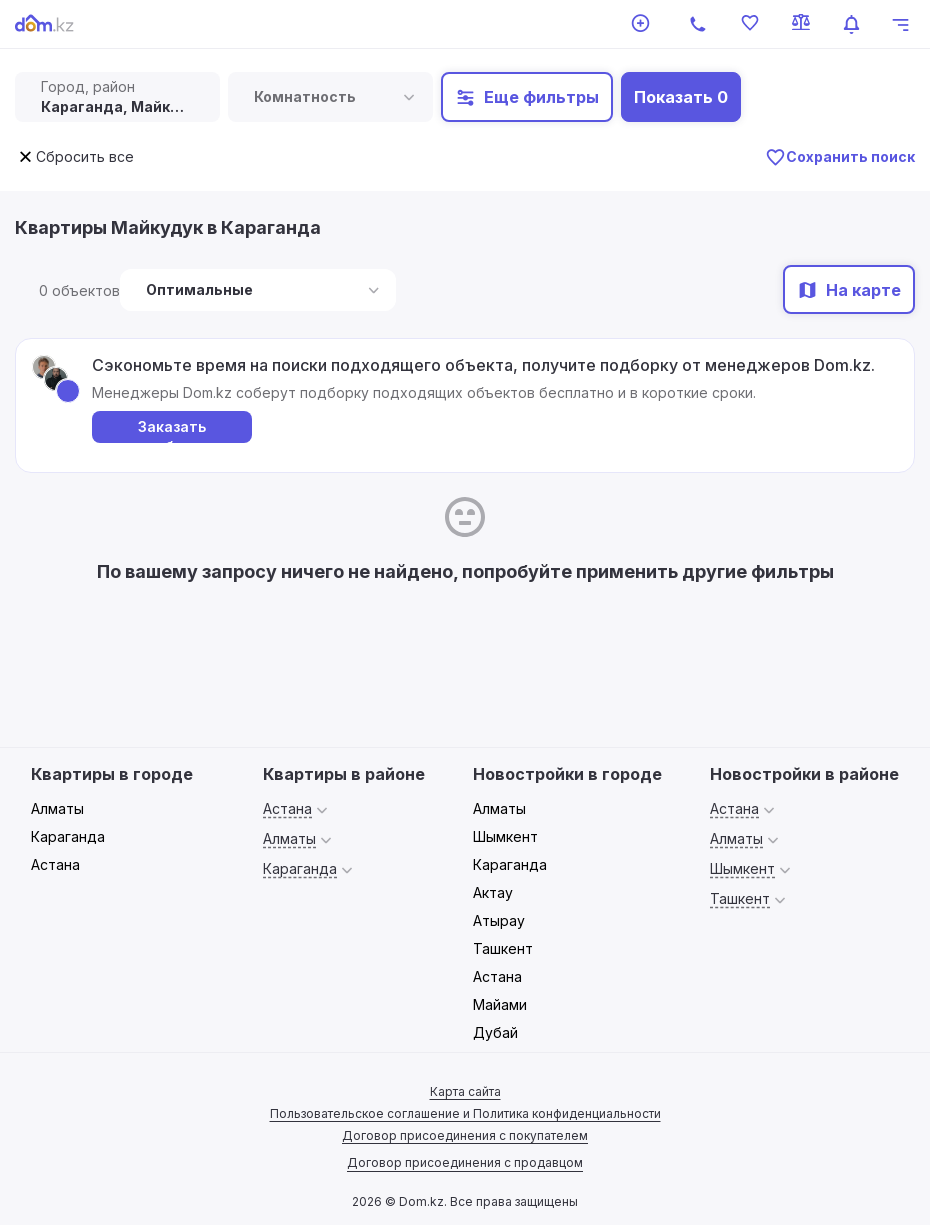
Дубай (495, 1032)
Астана (55, 864)
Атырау (499, 920)
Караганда (68, 836)
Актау (493, 892)
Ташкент (503, 948)
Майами (500, 1004)
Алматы (57, 808)
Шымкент (505, 836)
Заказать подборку (172, 430)
